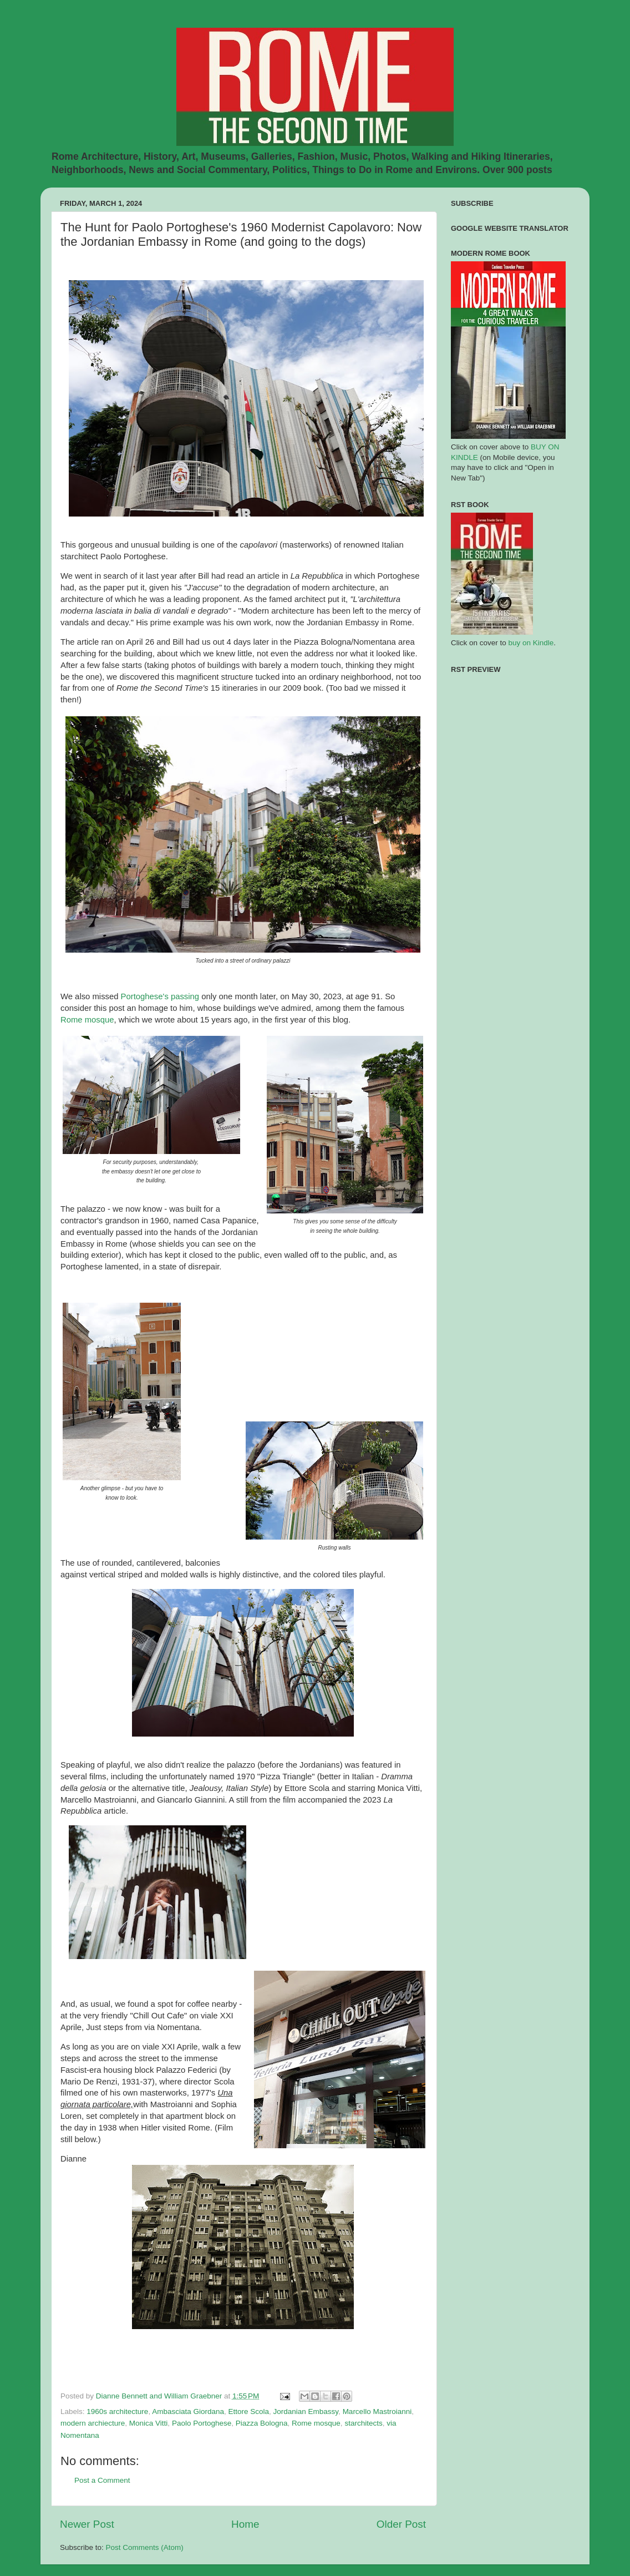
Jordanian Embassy (306, 2411)
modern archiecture (92, 2423)
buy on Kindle (531, 643)
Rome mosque (87, 1019)
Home (245, 2524)
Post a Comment (102, 2480)
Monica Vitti (148, 2423)
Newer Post (87, 2524)
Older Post (401, 2524)
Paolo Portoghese (201, 2423)
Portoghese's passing (160, 996)
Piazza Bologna (262, 2423)
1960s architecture (117, 2411)
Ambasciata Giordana (188, 2411)
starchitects (363, 2423)
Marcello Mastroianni (377, 2411)
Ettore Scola (248, 2411)
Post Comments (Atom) (145, 2547)
